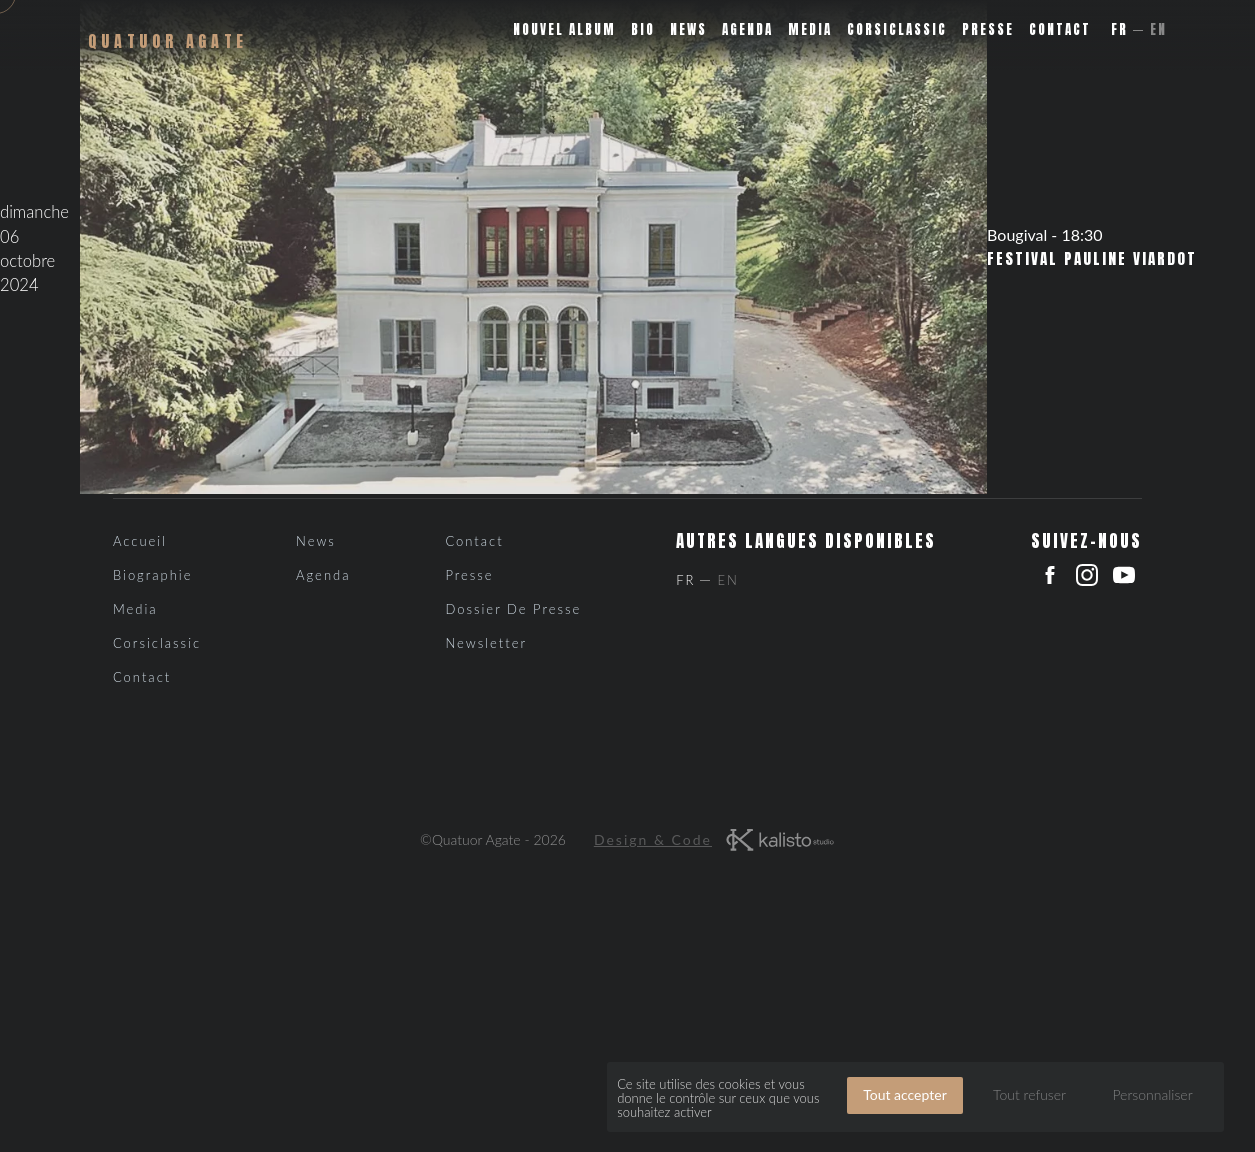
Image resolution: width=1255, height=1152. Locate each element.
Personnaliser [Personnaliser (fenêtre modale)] (1152, 1094)
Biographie (153, 575)
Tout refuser (1029, 1094)
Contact (1060, 29)
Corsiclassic (897, 29)
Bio (643, 29)
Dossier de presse (513, 609)
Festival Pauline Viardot (1092, 259)
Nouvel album (564, 29)
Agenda (747, 29)
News (688, 29)
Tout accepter (905, 1094)
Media (810, 29)
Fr (1119, 29)
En (1158, 29)
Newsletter (486, 643)
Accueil (140, 541)
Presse (988, 29)
